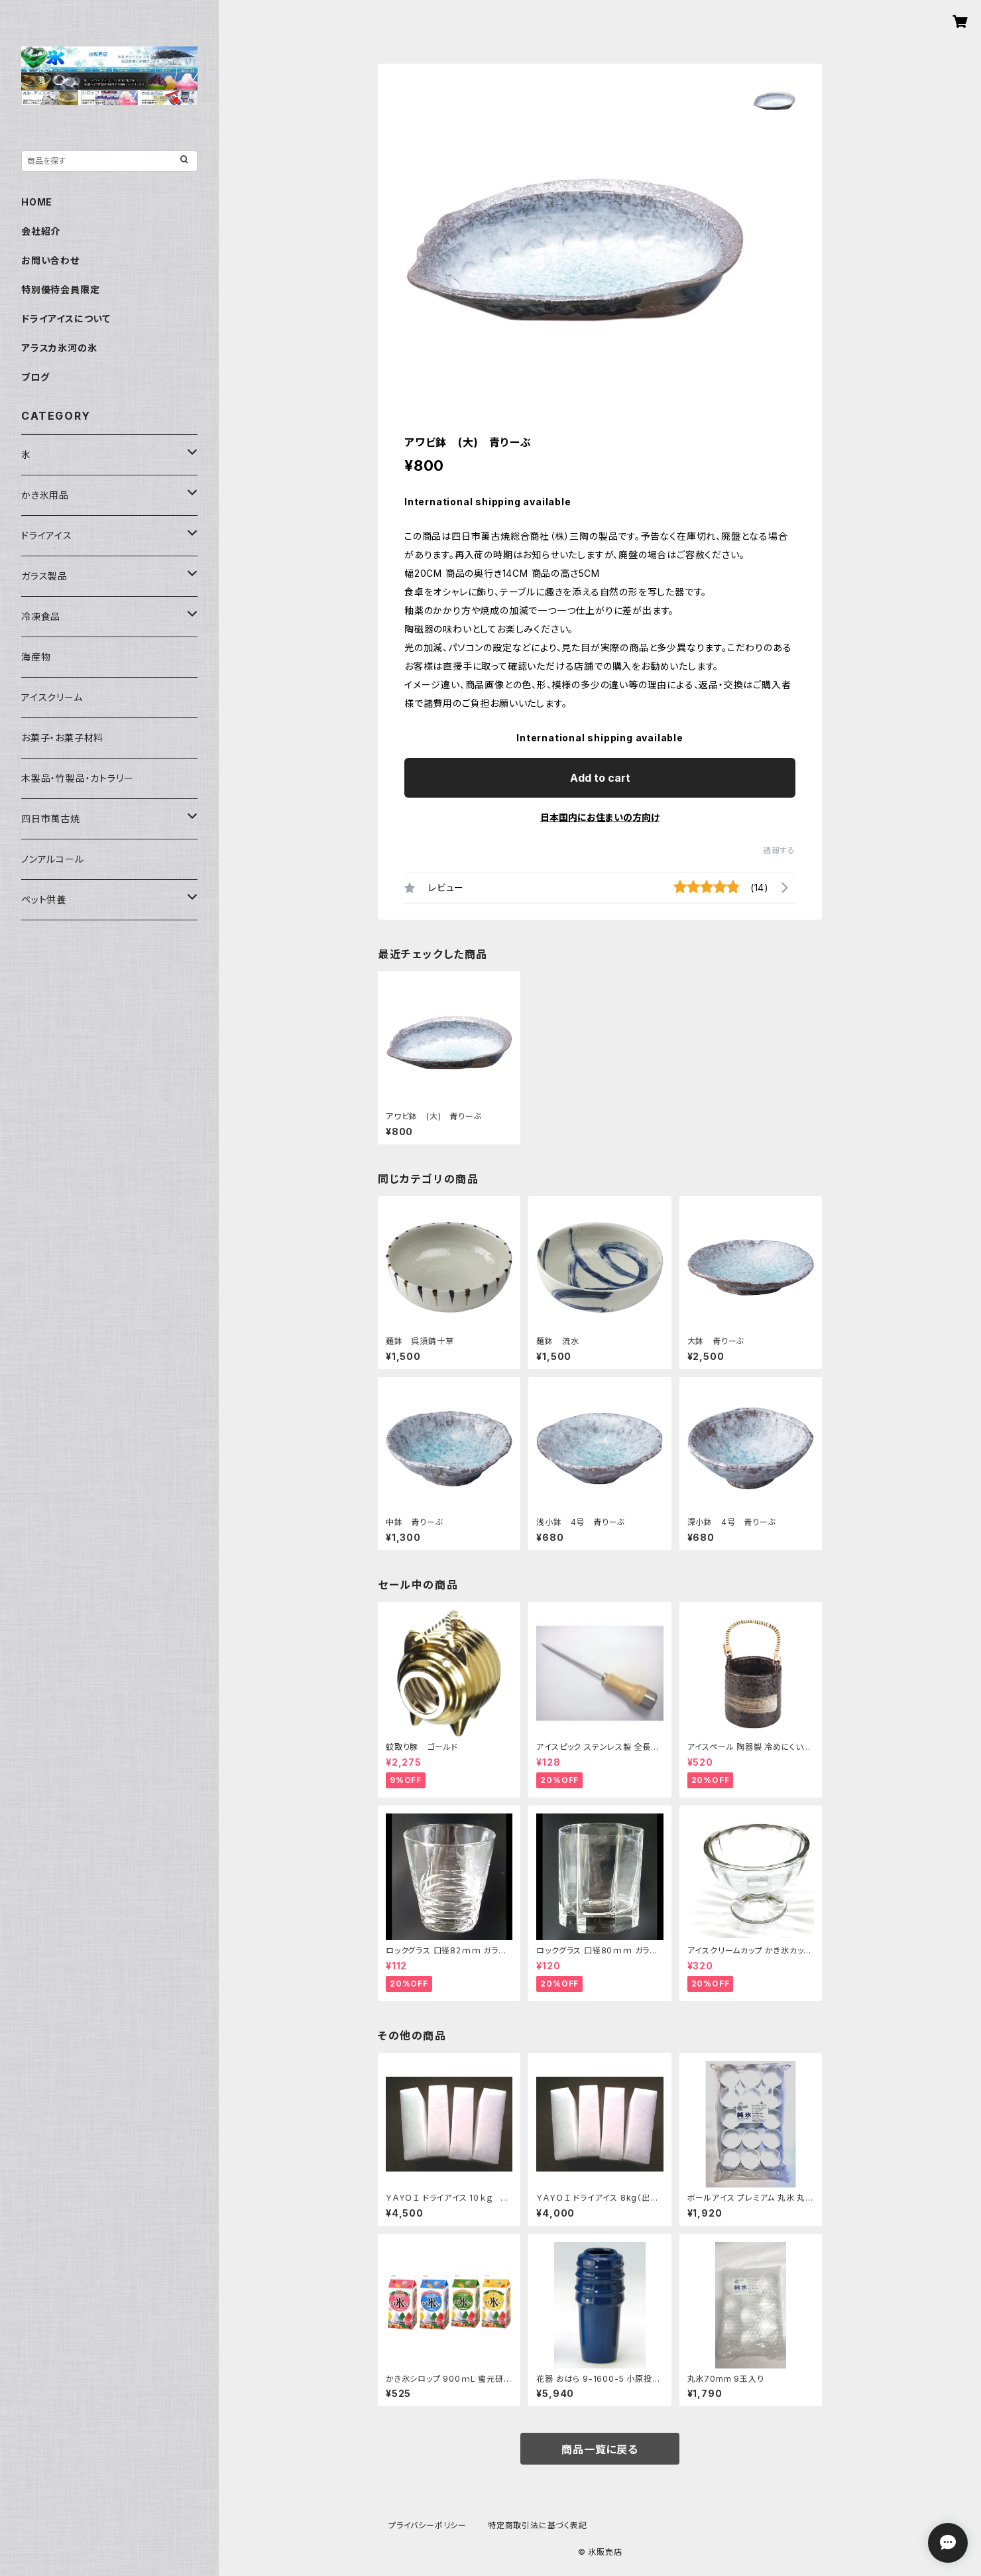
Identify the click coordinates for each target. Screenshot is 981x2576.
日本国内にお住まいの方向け (600, 817)
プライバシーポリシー (427, 2525)
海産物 (35, 656)
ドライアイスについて (66, 318)
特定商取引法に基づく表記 (537, 2525)
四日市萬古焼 (50, 818)
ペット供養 (43, 899)
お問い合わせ (50, 260)
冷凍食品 (40, 616)
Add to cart (600, 777)
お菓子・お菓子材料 (62, 737)
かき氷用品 (45, 495)
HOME (36, 202)
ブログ (35, 377)
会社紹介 (40, 231)
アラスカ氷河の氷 (59, 347)
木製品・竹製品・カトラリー (77, 778)
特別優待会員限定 (60, 289)
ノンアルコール (52, 859)
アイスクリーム (52, 697)
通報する (779, 850)
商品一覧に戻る (599, 2449)
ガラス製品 (44, 576)
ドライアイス (46, 535)
